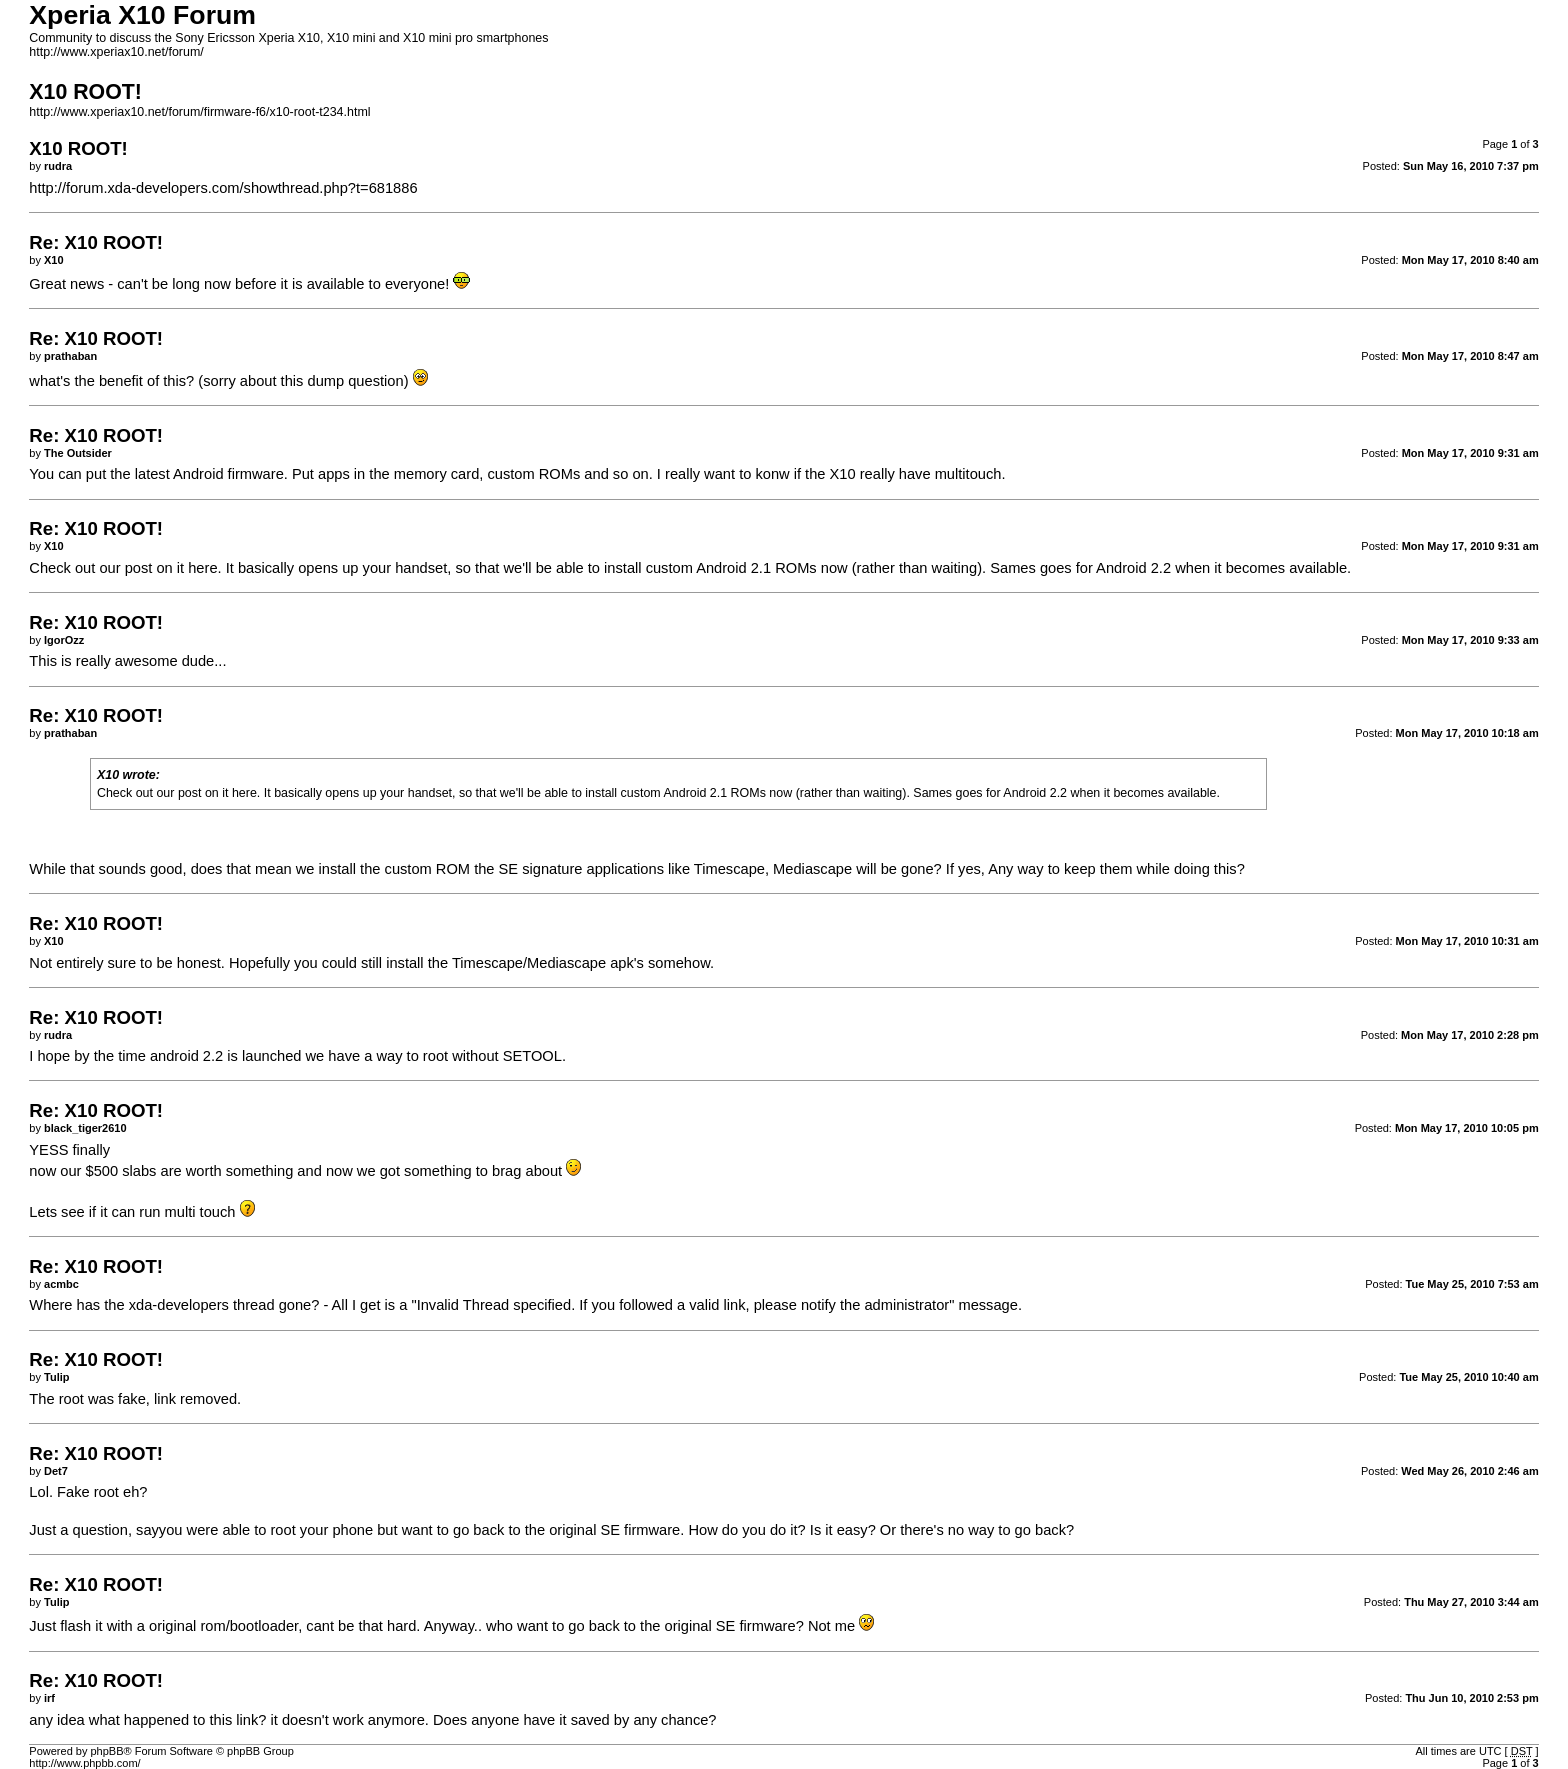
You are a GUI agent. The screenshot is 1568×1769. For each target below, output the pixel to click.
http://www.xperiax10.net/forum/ (116, 52)
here (202, 568)
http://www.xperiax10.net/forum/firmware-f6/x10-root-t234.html (199, 112)
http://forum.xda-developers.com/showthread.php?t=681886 (223, 188)
